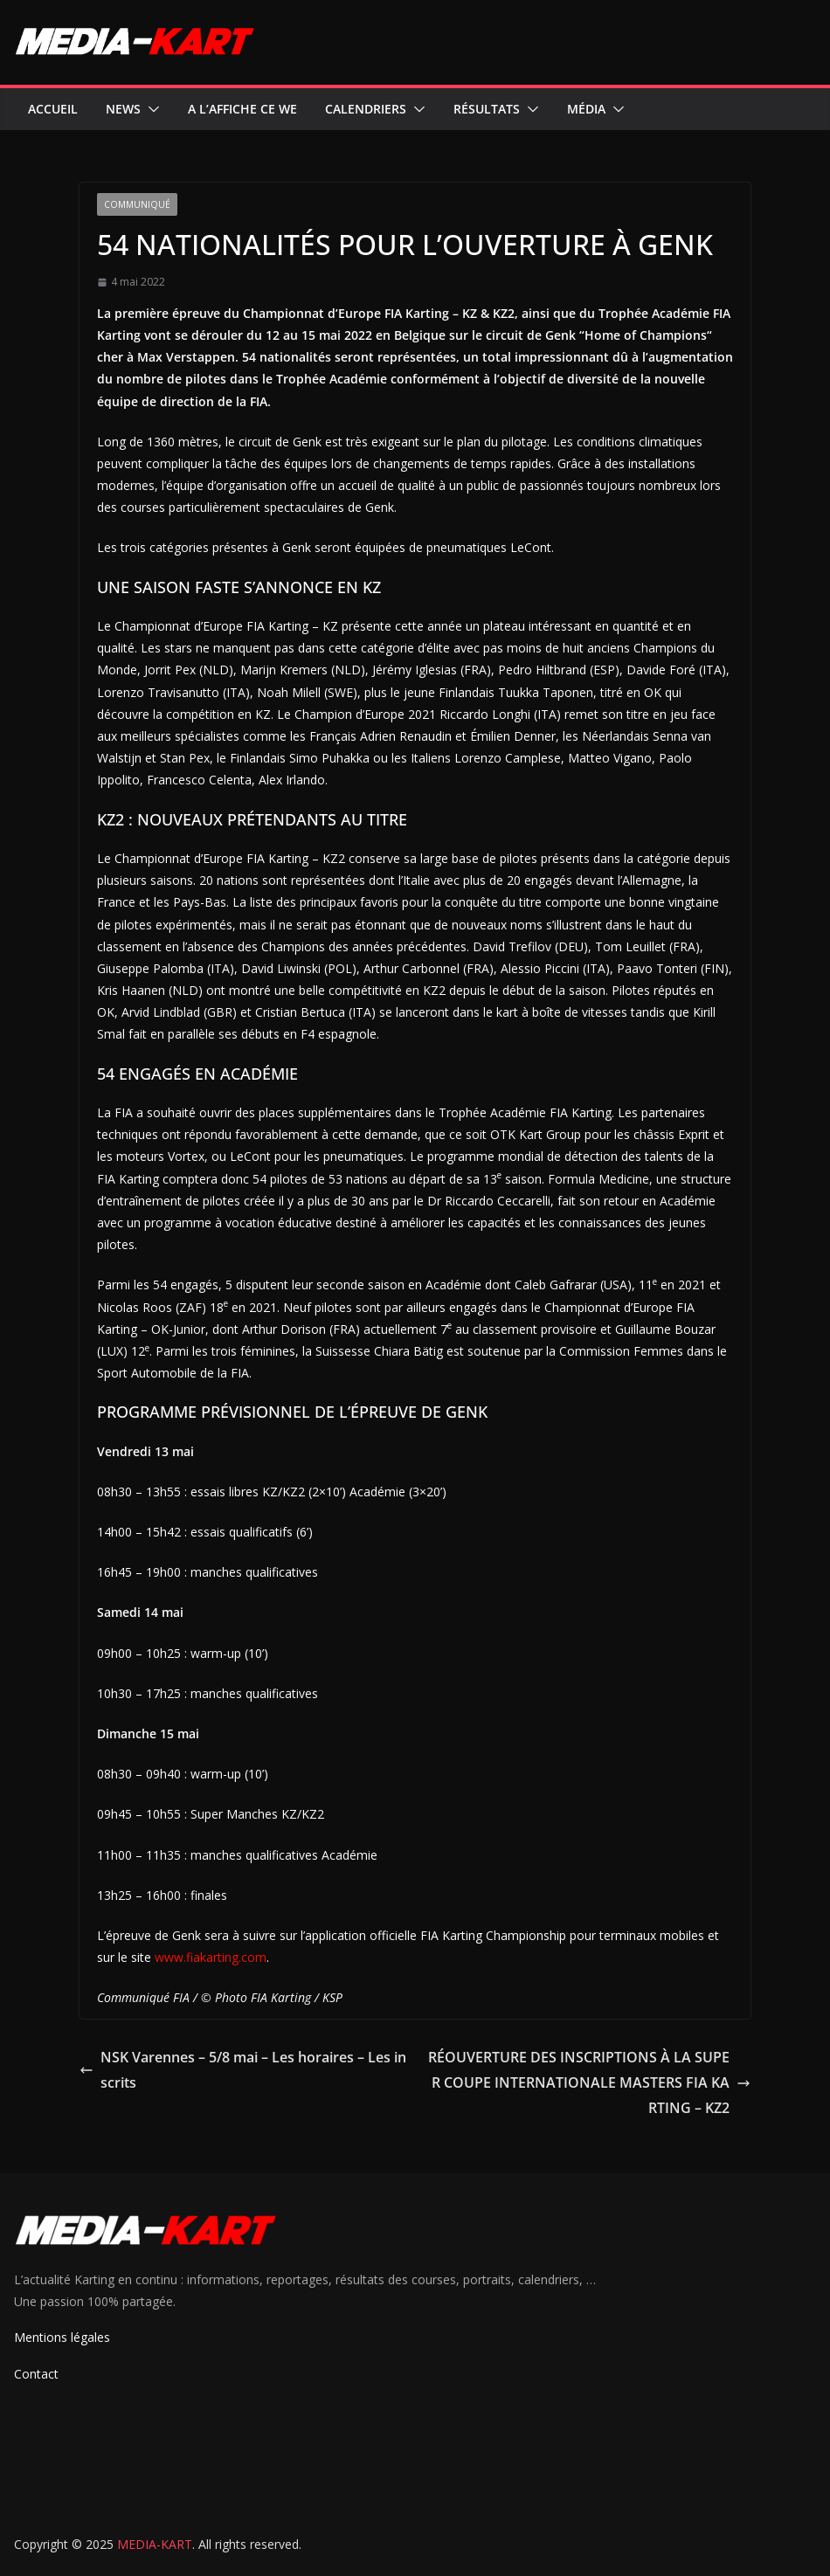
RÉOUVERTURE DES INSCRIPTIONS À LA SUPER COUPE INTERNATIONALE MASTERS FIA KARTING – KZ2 (589, 2082)
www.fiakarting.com (210, 1957)
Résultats (486, 108)
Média (586, 108)
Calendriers (365, 108)
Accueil (53, 108)
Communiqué (137, 204)
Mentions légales (62, 2337)
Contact (36, 2373)
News (123, 108)
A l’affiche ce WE (242, 108)
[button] (150, 109)
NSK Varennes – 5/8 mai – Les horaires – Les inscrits (243, 2070)
